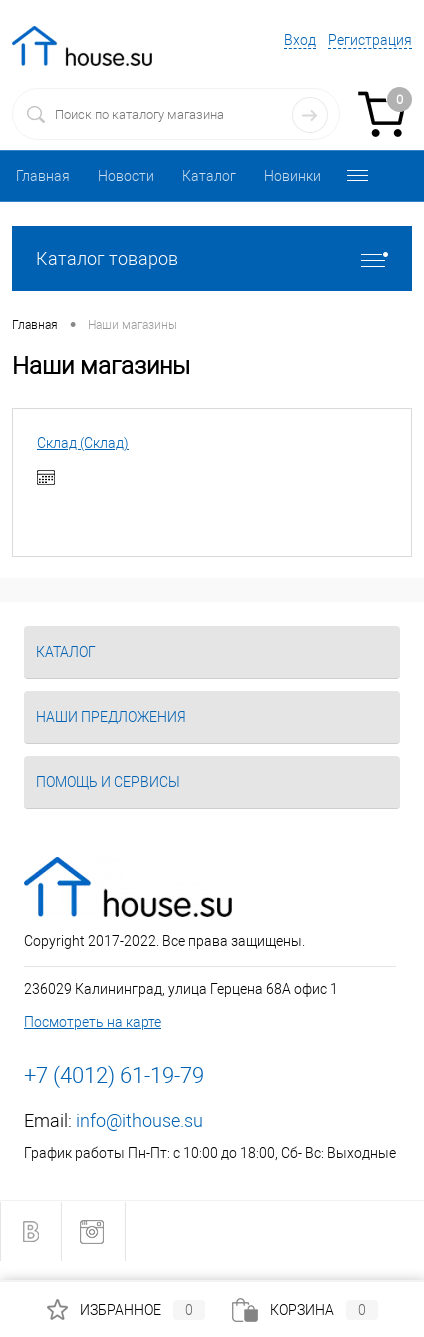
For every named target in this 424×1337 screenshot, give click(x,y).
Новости (126, 176)
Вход (300, 40)
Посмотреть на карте (92, 1022)
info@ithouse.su (139, 1120)
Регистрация (370, 40)
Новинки (292, 176)
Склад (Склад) (83, 443)
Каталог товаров (212, 258)
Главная (43, 176)
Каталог (209, 176)
